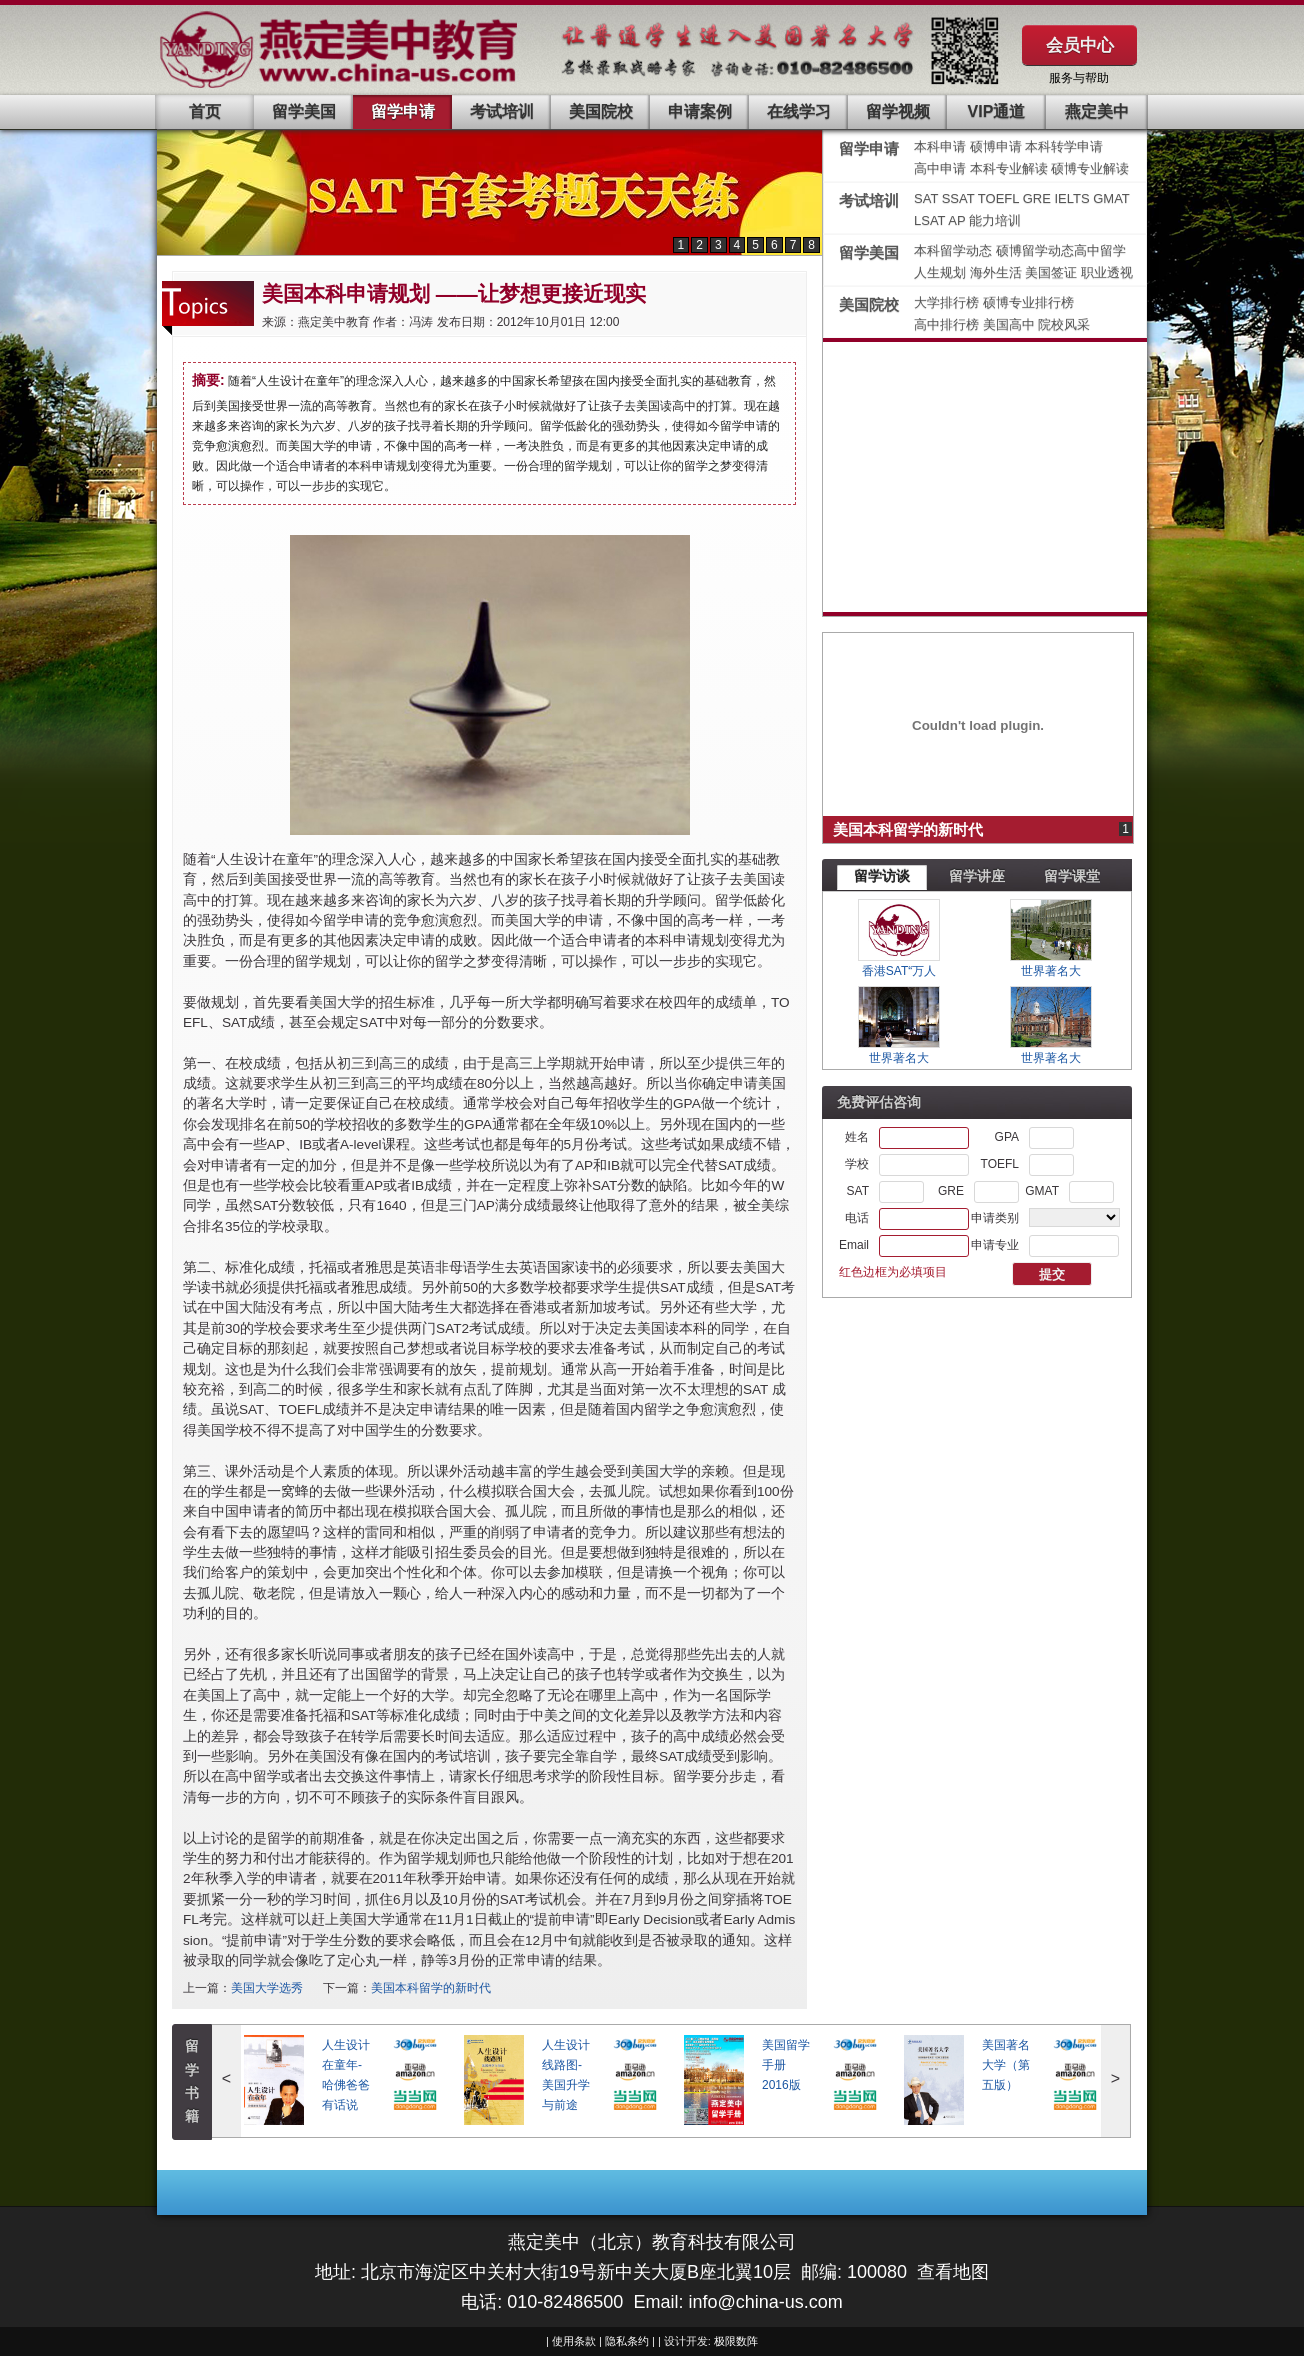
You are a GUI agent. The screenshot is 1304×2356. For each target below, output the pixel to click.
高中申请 (940, 168)
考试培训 (502, 111)
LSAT (929, 220)
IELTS (1073, 198)
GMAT (1111, 198)
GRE (1039, 198)
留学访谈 (882, 876)
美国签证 (1053, 272)
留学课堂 (1072, 876)
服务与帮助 (1079, 78)
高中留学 (1100, 250)
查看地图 (953, 2272)
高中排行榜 (948, 324)
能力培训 (995, 220)
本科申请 (940, 146)
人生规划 (942, 272)
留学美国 (304, 111)
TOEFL (1000, 198)
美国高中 (1011, 324)
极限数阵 (736, 2341)
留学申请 (403, 111)
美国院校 (601, 111)
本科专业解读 (1011, 168)
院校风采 (1064, 324)
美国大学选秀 (267, 1988)
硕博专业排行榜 (1028, 302)
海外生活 (998, 272)
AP (956, 220)
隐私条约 (627, 2341)
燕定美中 (1097, 111)
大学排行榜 (946, 302)
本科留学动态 (953, 250)
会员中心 (1080, 45)
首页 (205, 111)
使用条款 (574, 2341)
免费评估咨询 (879, 1102)
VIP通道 (997, 111)
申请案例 (700, 111)
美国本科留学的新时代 (431, 1988)
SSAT (960, 198)
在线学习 (799, 111)
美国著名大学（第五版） (1006, 2065)
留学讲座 (977, 876)
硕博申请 (996, 146)
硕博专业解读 (1090, 168)
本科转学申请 (1064, 146)
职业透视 (1107, 272)
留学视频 (898, 111)
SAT (928, 198)
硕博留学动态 (1035, 250)
